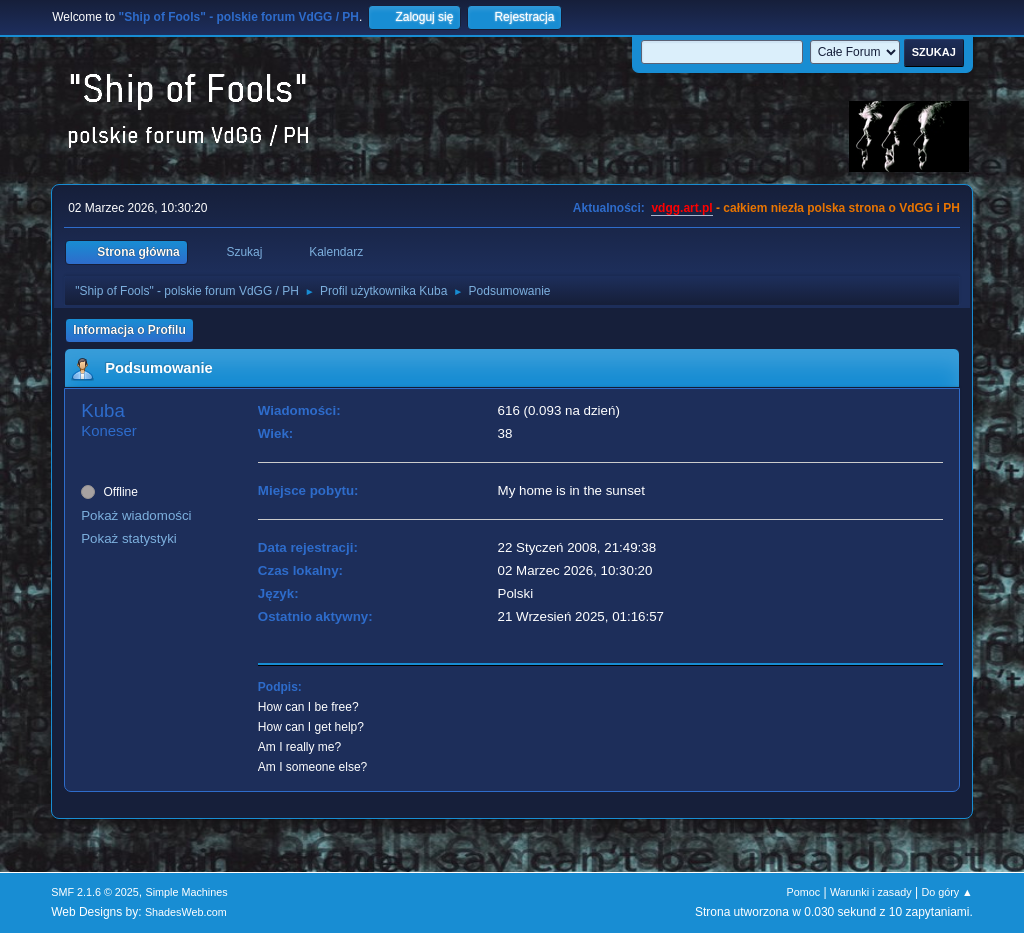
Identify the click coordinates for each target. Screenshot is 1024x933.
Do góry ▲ (946, 892)
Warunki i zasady (871, 892)
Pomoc (804, 892)
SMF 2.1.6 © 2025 (95, 892)
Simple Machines (187, 892)
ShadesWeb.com (186, 912)
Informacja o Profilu (129, 330)
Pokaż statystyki (129, 538)
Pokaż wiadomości (136, 515)
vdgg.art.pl (681, 208)
